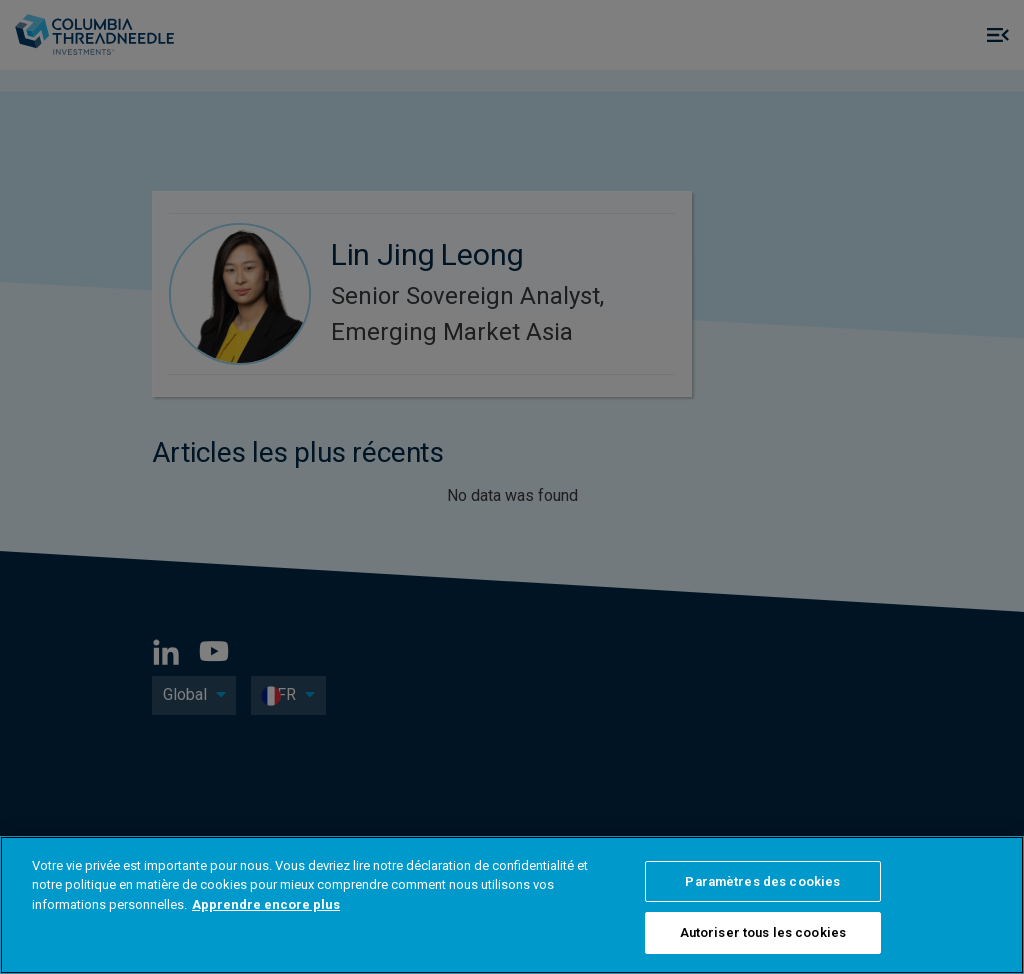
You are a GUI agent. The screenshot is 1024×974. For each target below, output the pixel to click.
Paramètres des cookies (762, 881)
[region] (512, 905)
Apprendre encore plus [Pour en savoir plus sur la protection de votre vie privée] (266, 904)
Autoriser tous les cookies (763, 932)
